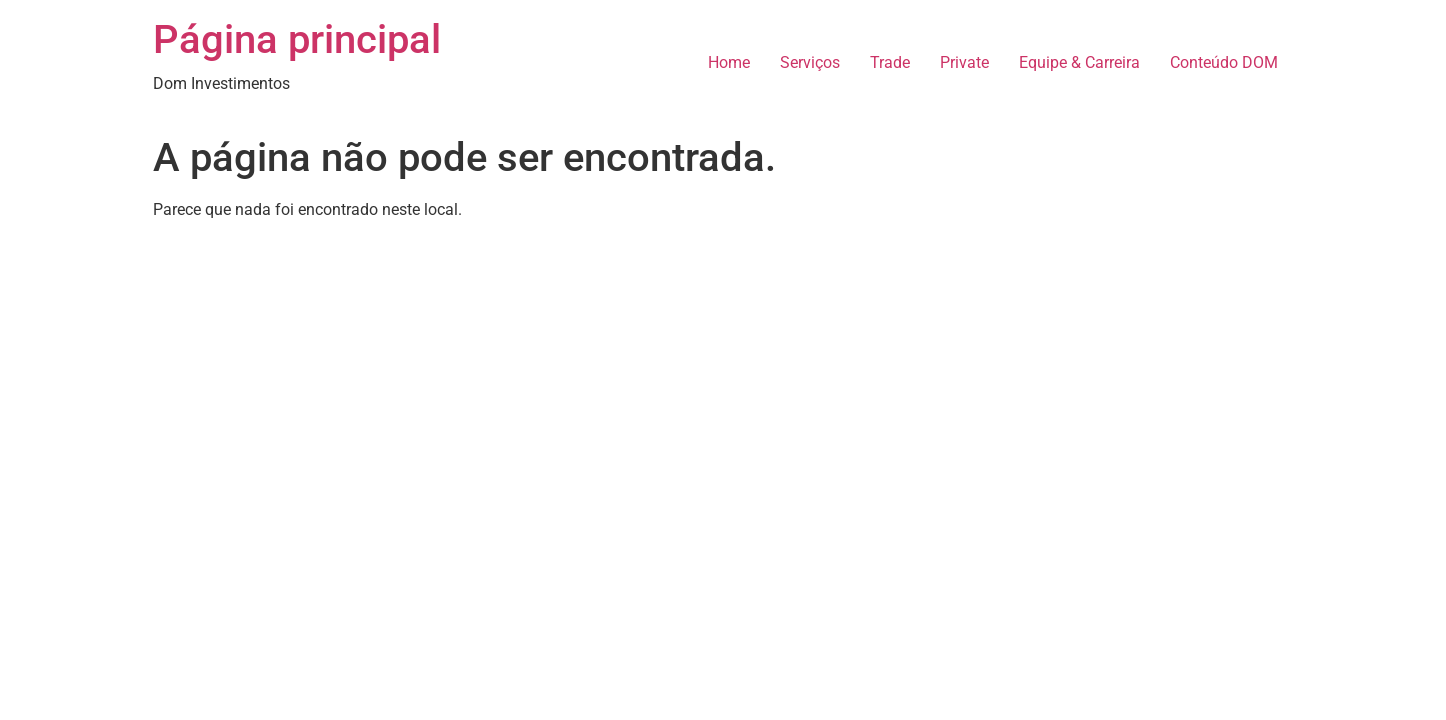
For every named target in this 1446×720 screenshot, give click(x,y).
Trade (890, 62)
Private (964, 62)
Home (729, 62)
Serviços (810, 62)
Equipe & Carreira (1079, 62)
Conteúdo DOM (1224, 62)
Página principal (297, 39)
